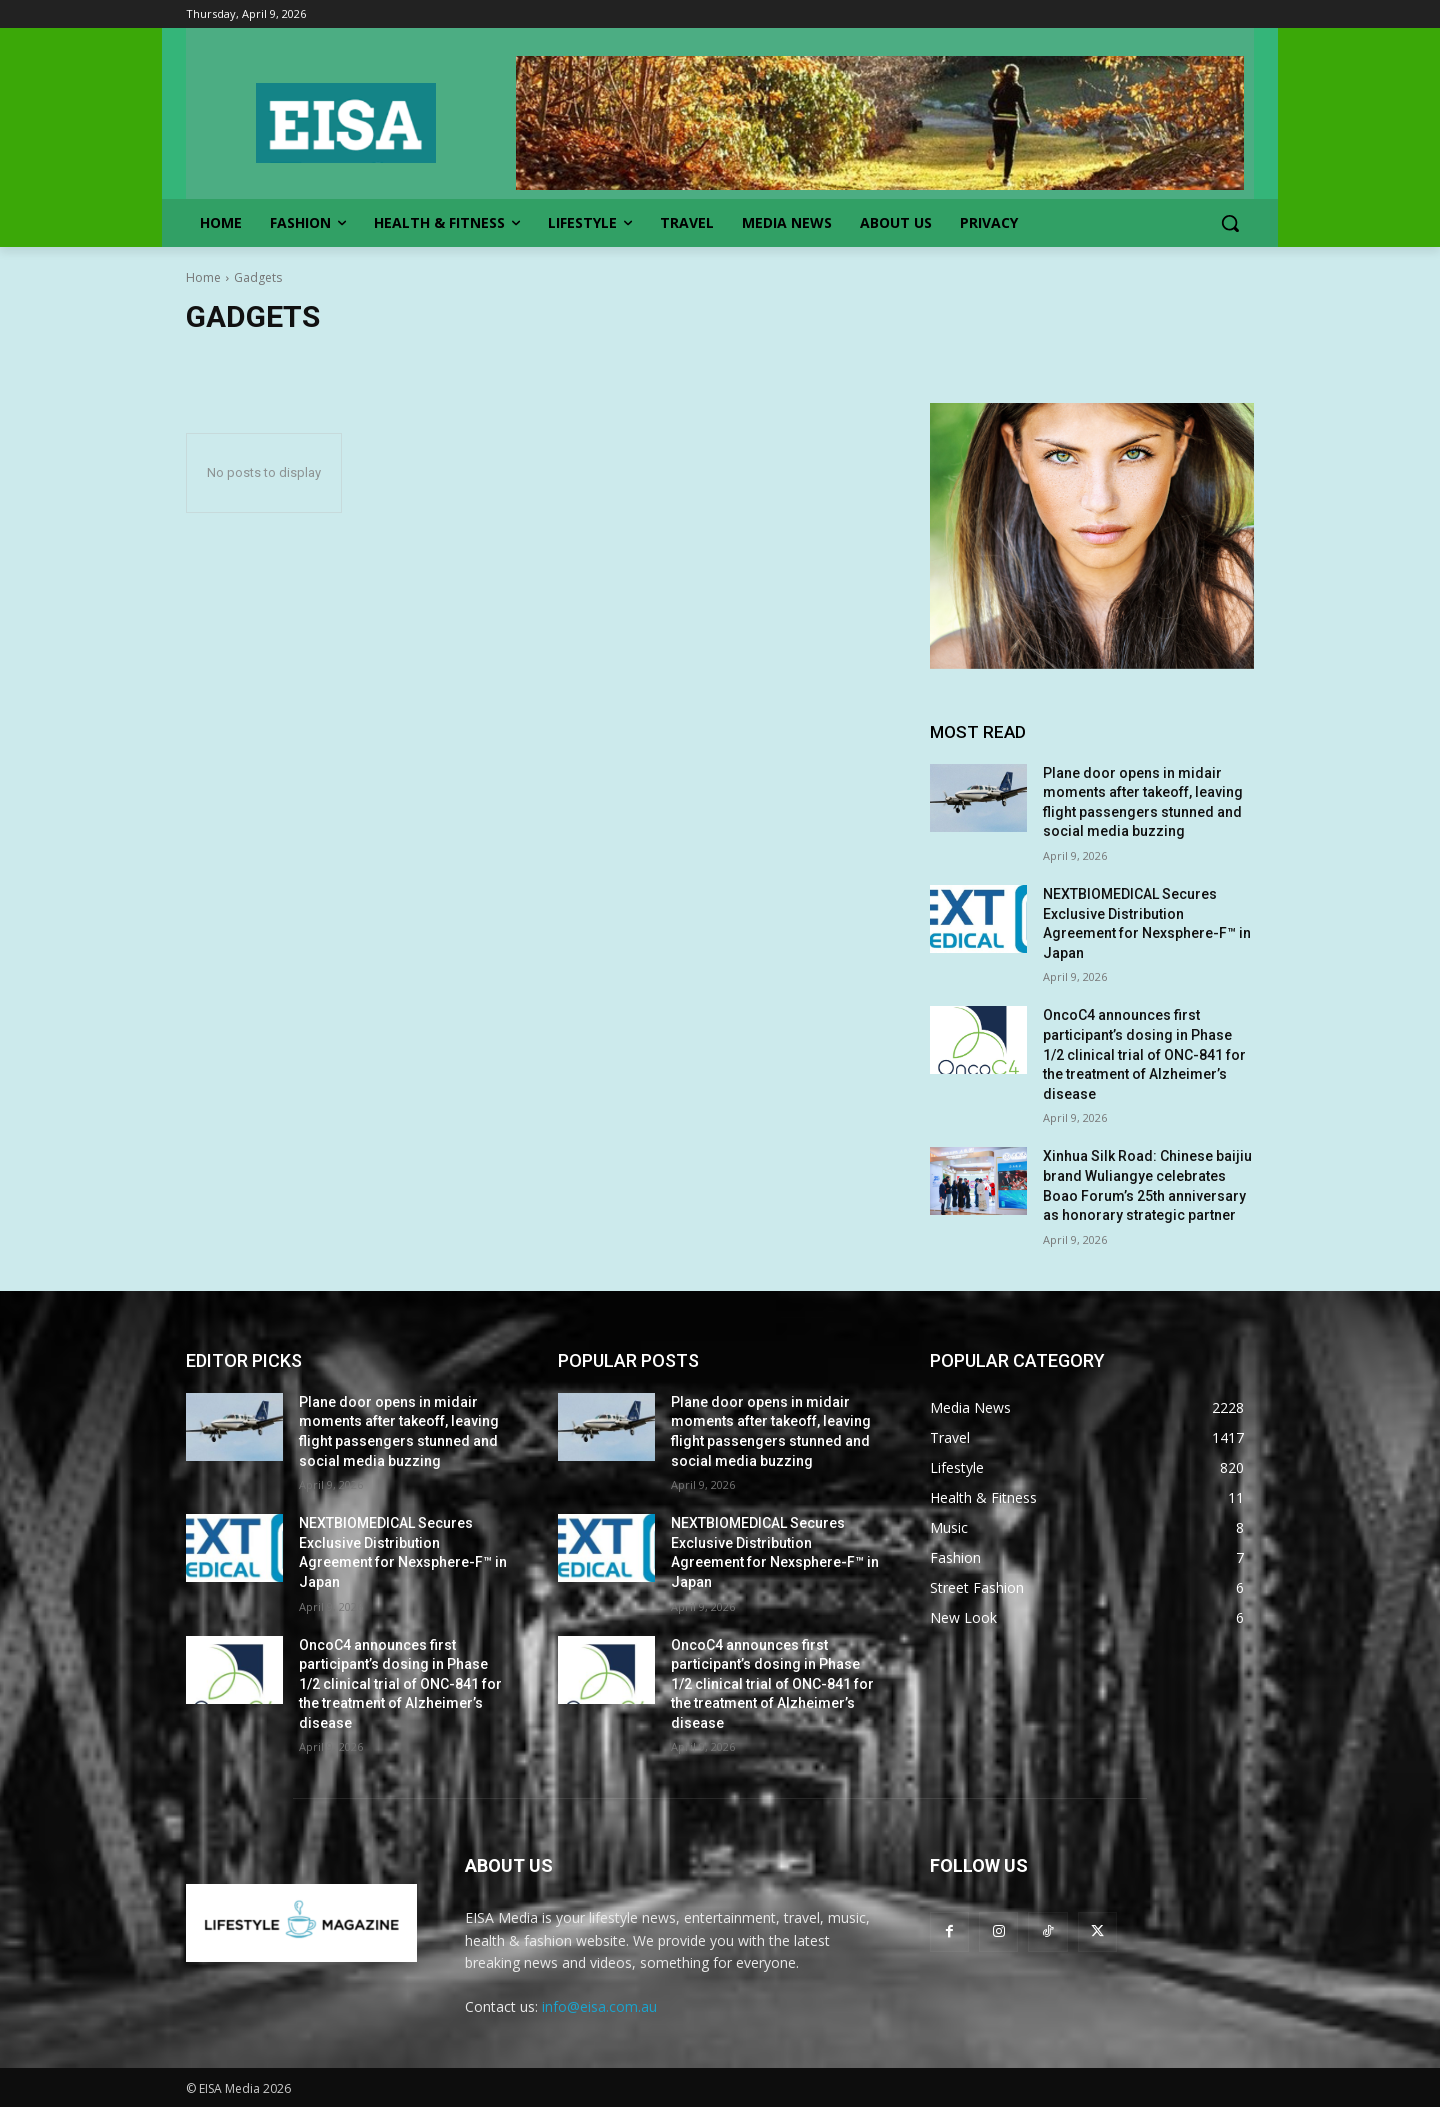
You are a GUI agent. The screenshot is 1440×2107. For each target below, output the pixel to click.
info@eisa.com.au (599, 2006)
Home (203, 277)
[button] (1230, 223)
